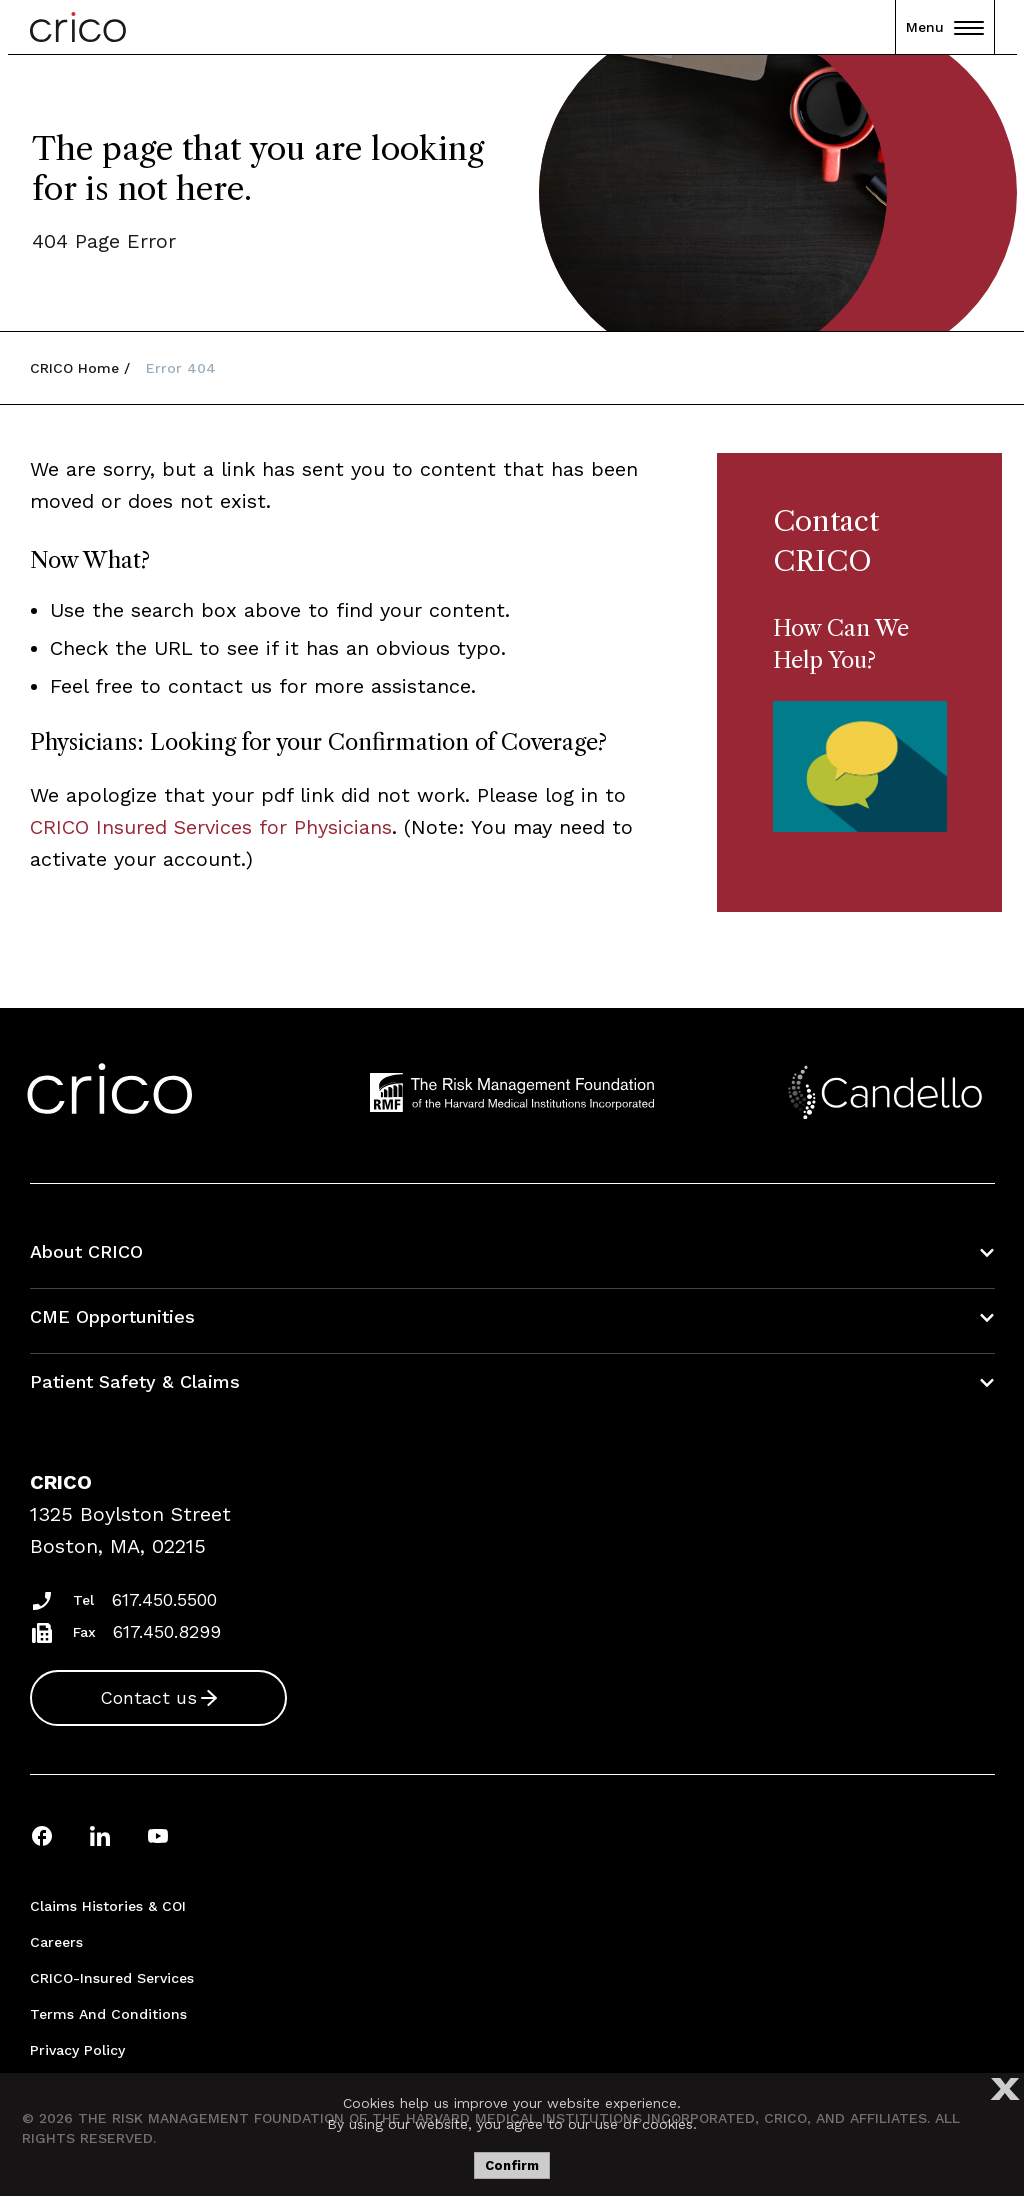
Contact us (148, 1697)
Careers (56, 1942)
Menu (945, 27)
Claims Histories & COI (108, 1906)
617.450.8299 (167, 1631)
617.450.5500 (164, 1599)
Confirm (512, 2165)
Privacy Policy (77, 2050)
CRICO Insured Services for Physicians (211, 827)
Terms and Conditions (108, 2014)
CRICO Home (74, 368)
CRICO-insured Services (112, 1978)
